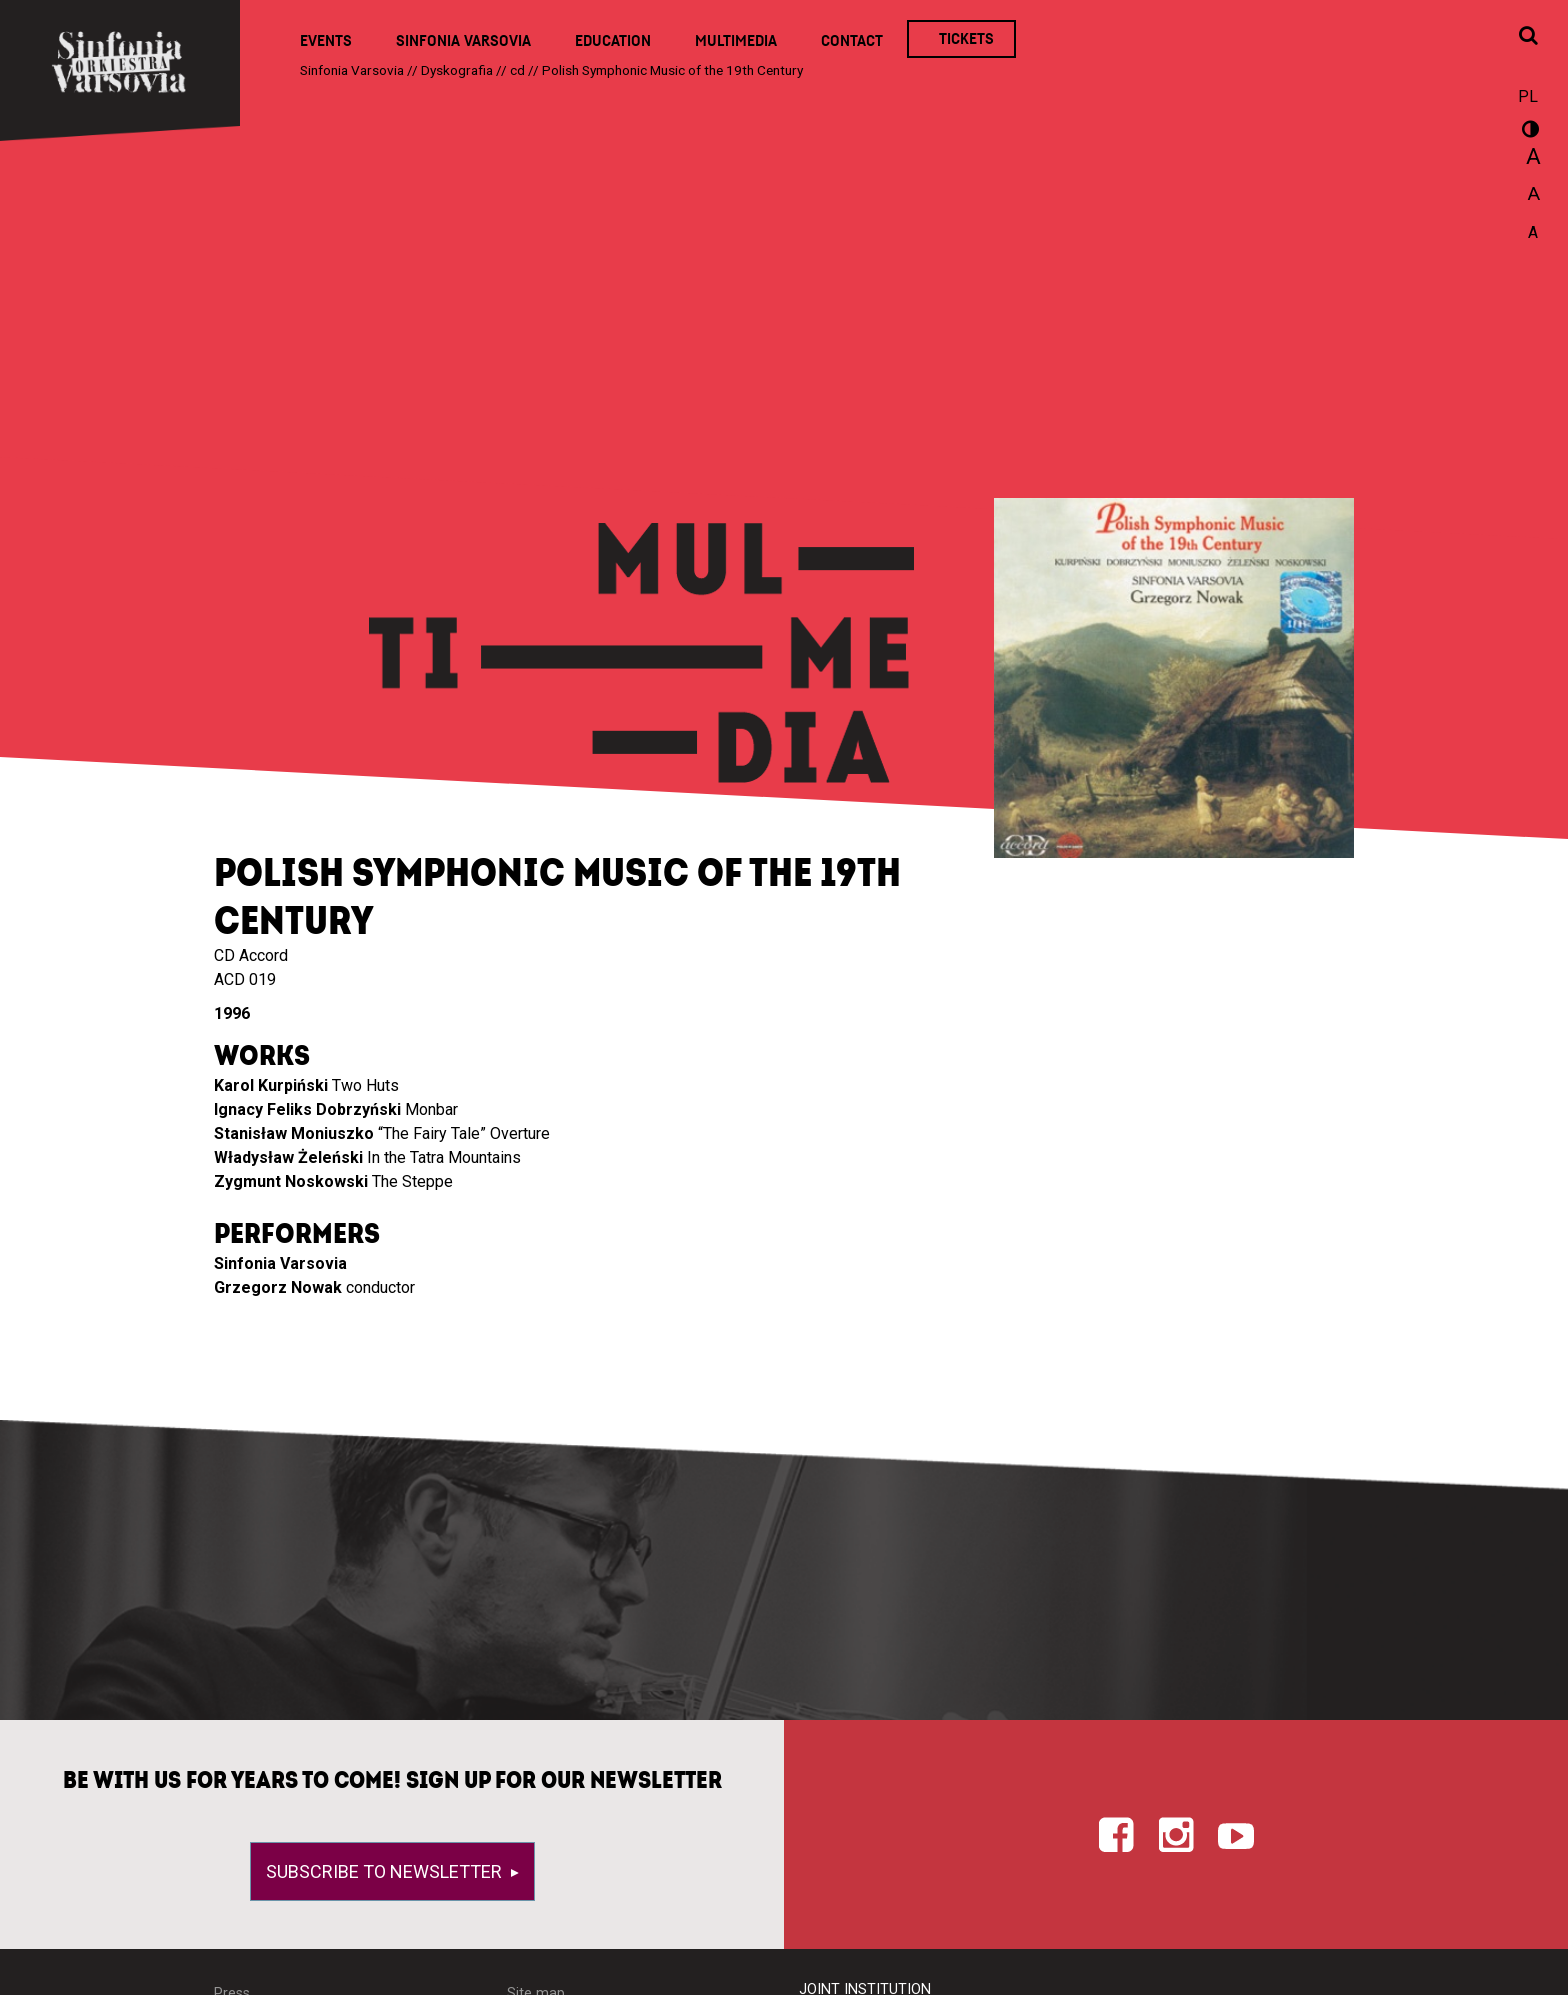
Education (613, 41)
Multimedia (736, 41)
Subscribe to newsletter (386, 1871)
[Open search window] (1528, 37)
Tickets (966, 39)
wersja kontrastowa (1528, 132)
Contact (852, 41)
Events (326, 41)
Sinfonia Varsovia (463, 41)
